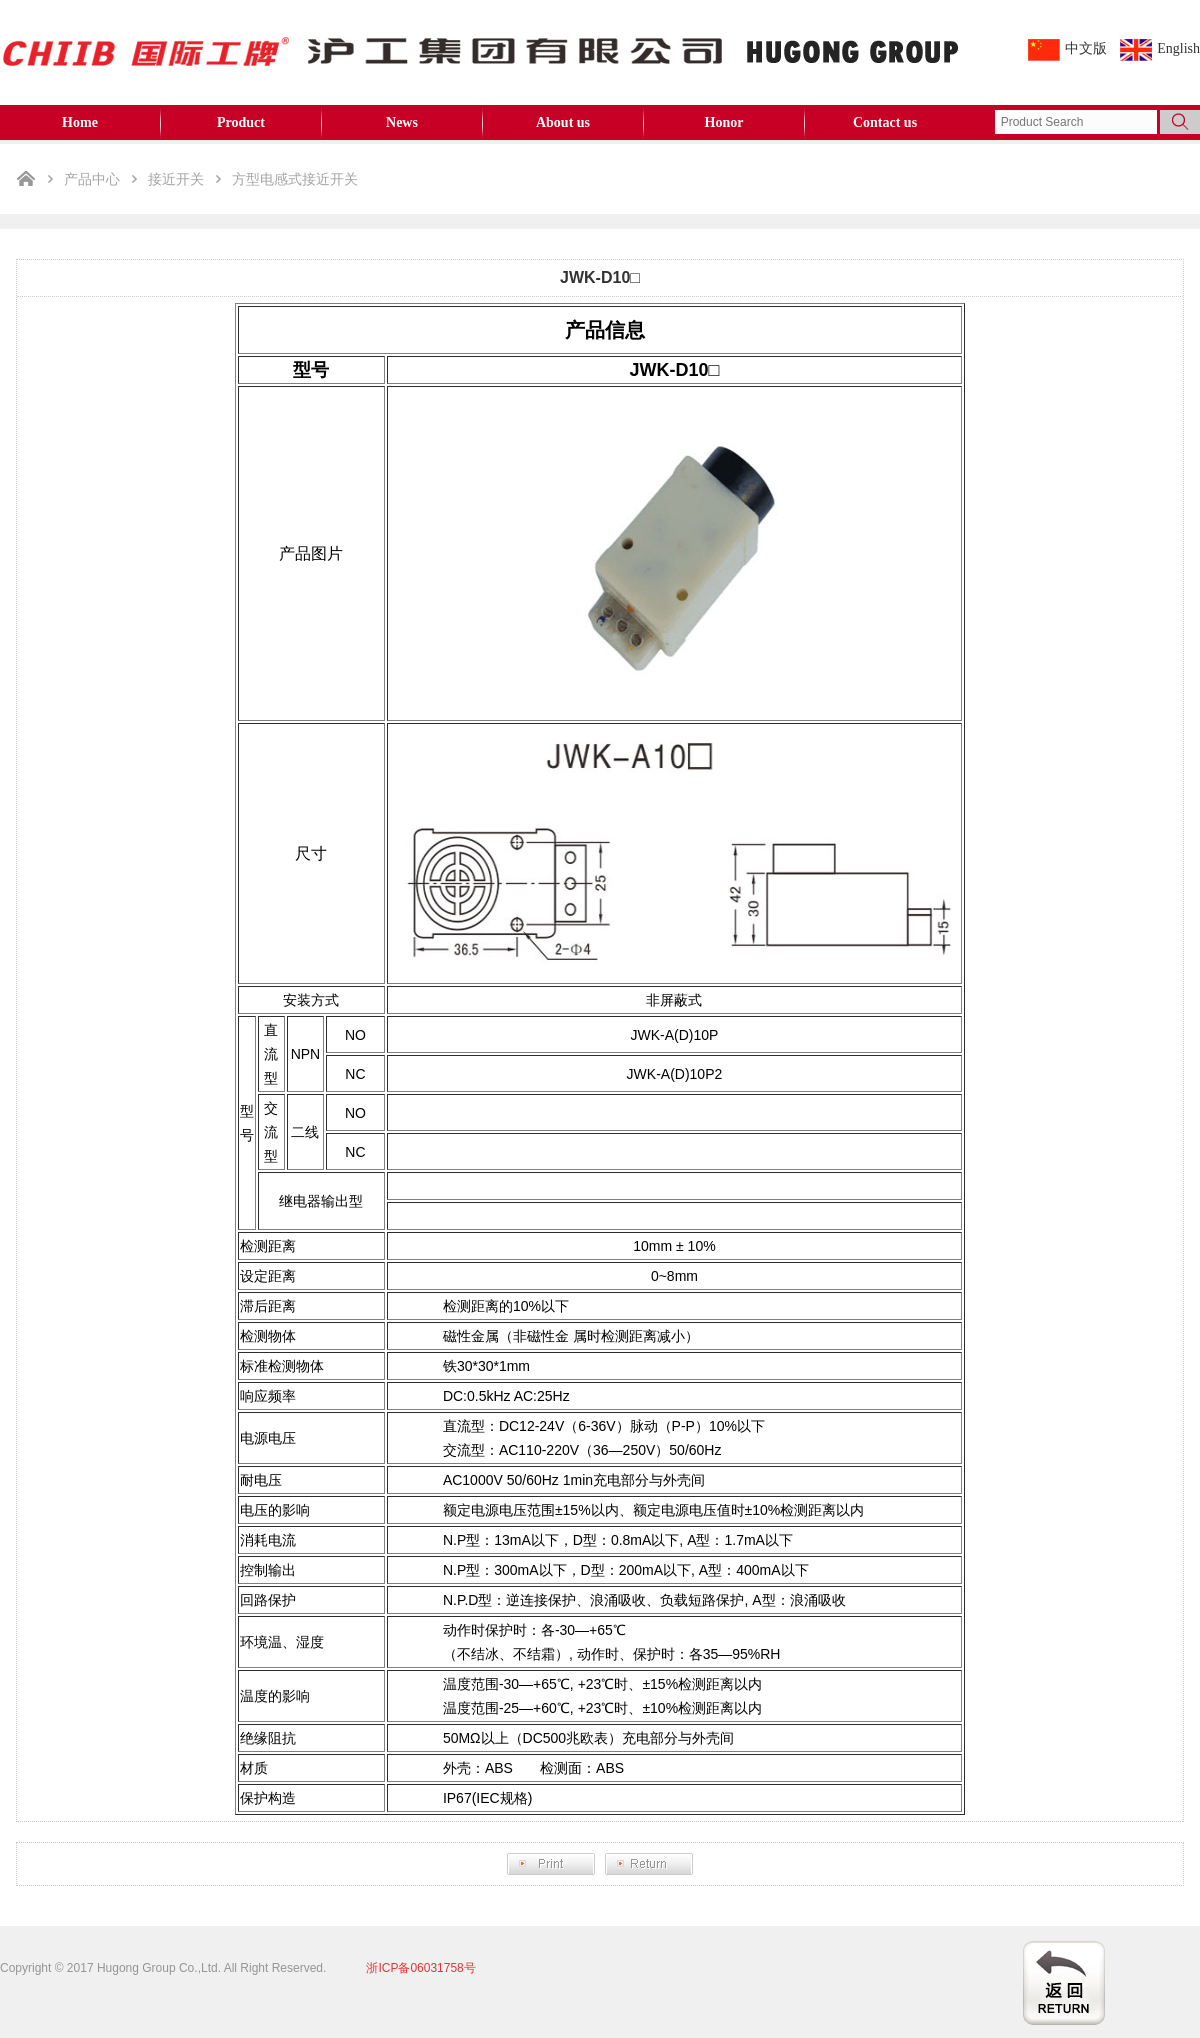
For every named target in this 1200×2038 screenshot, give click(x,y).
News (402, 122)
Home (80, 122)
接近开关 (176, 179)
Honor (724, 122)
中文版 (1086, 48)
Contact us (885, 122)
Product (241, 122)
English (1178, 48)
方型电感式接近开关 (295, 179)
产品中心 (92, 179)
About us (563, 122)
